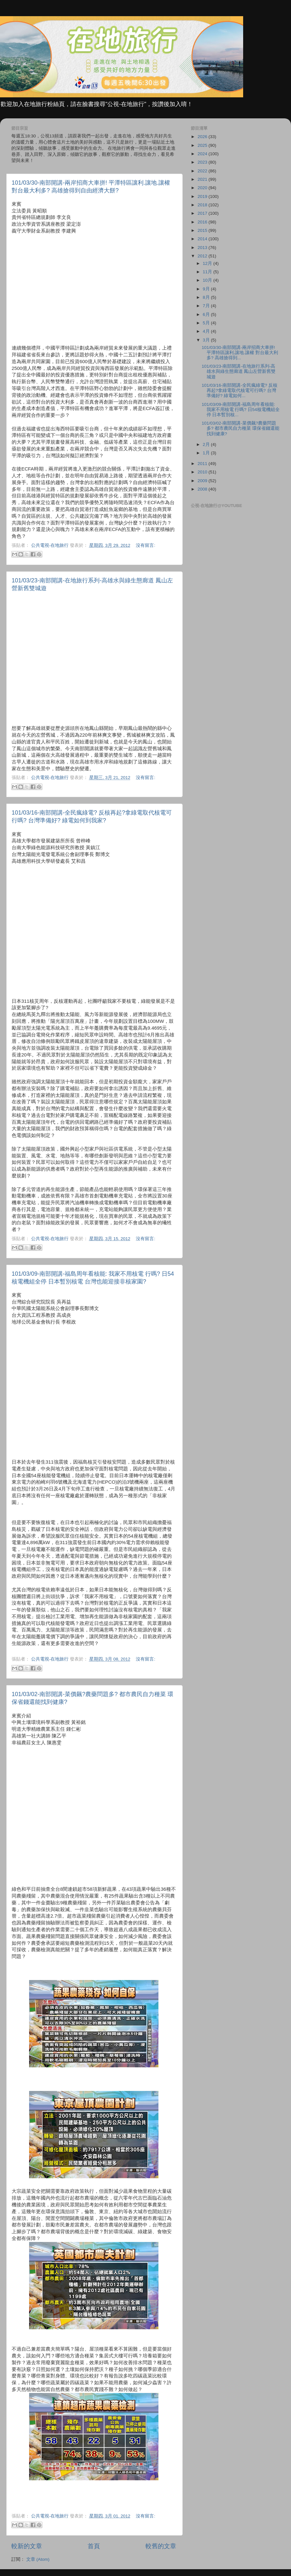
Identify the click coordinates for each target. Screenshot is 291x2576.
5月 (207, 322)
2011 (203, 463)
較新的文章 (26, 2546)
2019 (203, 196)
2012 (203, 256)
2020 (203, 187)
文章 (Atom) (37, 2559)
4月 (207, 331)
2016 (203, 222)
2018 (203, 204)
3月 (207, 340)
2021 (203, 179)
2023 (203, 162)
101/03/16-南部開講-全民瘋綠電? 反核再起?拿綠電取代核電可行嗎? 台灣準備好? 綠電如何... (239, 390)
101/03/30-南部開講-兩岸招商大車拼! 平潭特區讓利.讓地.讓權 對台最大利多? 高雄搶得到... (240, 352)
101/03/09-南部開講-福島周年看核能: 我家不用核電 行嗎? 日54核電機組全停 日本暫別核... (241, 409)
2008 (203, 489)
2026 (203, 136)
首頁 (94, 2546)
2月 (207, 444)
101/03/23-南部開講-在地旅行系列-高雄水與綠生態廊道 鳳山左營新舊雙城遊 (239, 371)
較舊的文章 (161, 2546)
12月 (208, 263)
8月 (207, 297)
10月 (208, 280)
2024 (203, 153)
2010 (203, 472)
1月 (207, 452)
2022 (203, 170)
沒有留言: (145, 545)
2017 (203, 213)
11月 (208, 271)
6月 (207, 314)
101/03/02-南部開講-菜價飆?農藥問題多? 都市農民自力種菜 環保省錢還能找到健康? (240, 428)
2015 (203, 230)
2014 (203, 238)
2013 (203, 247)
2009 (203, 480)
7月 (207, 305)
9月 (207, 289)
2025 (203, 145)
